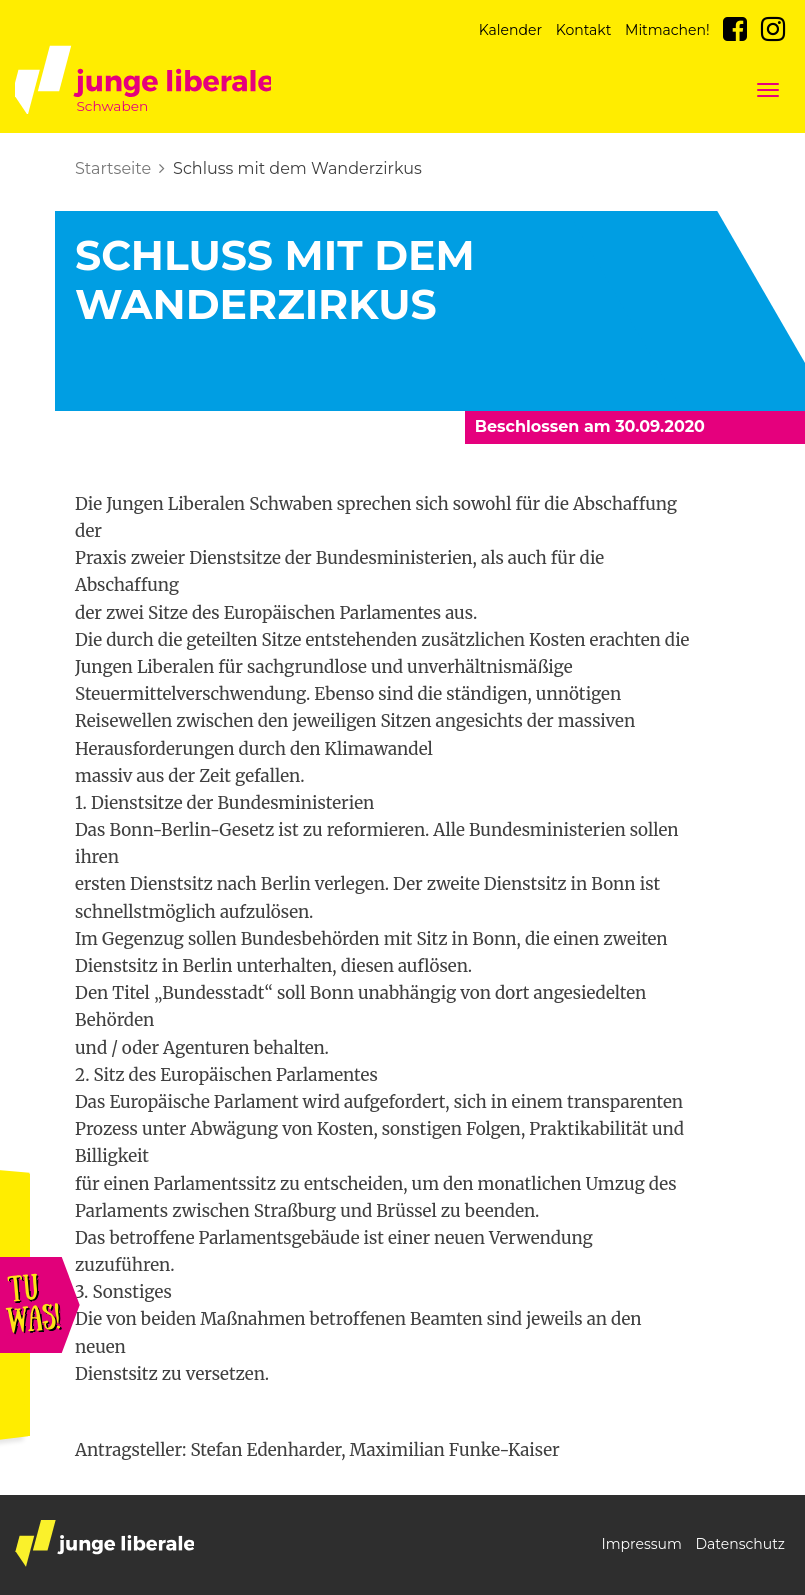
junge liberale (104, 1543)
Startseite (113, 168)
